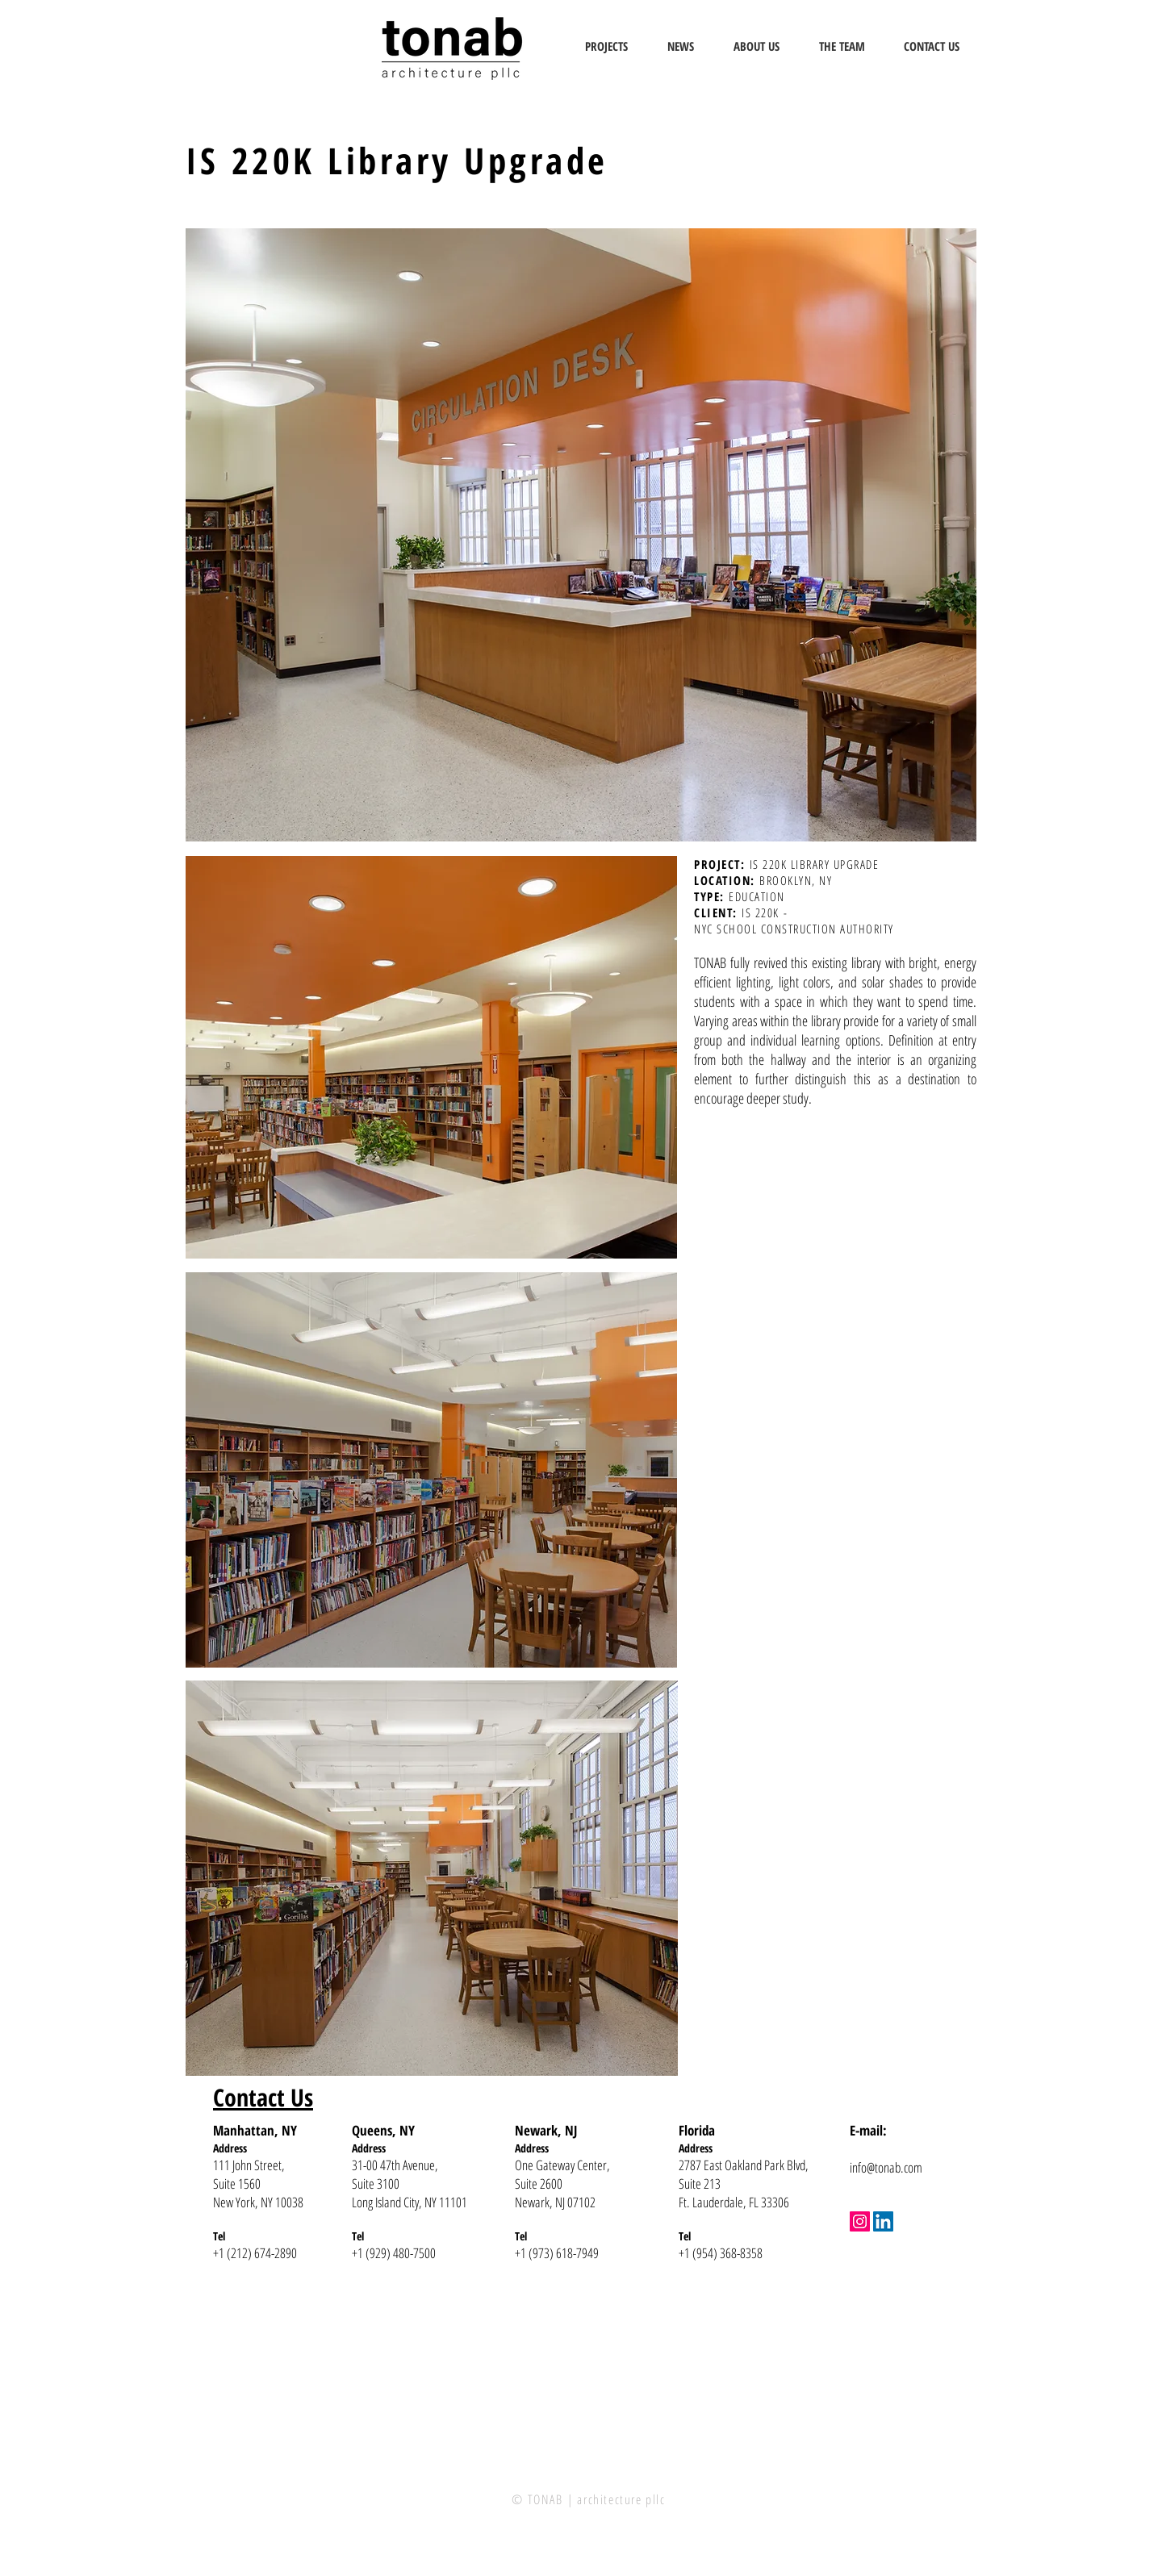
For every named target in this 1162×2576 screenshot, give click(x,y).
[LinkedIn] (883, 2221)
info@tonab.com (886, 2167)
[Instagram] (860, 2221)
